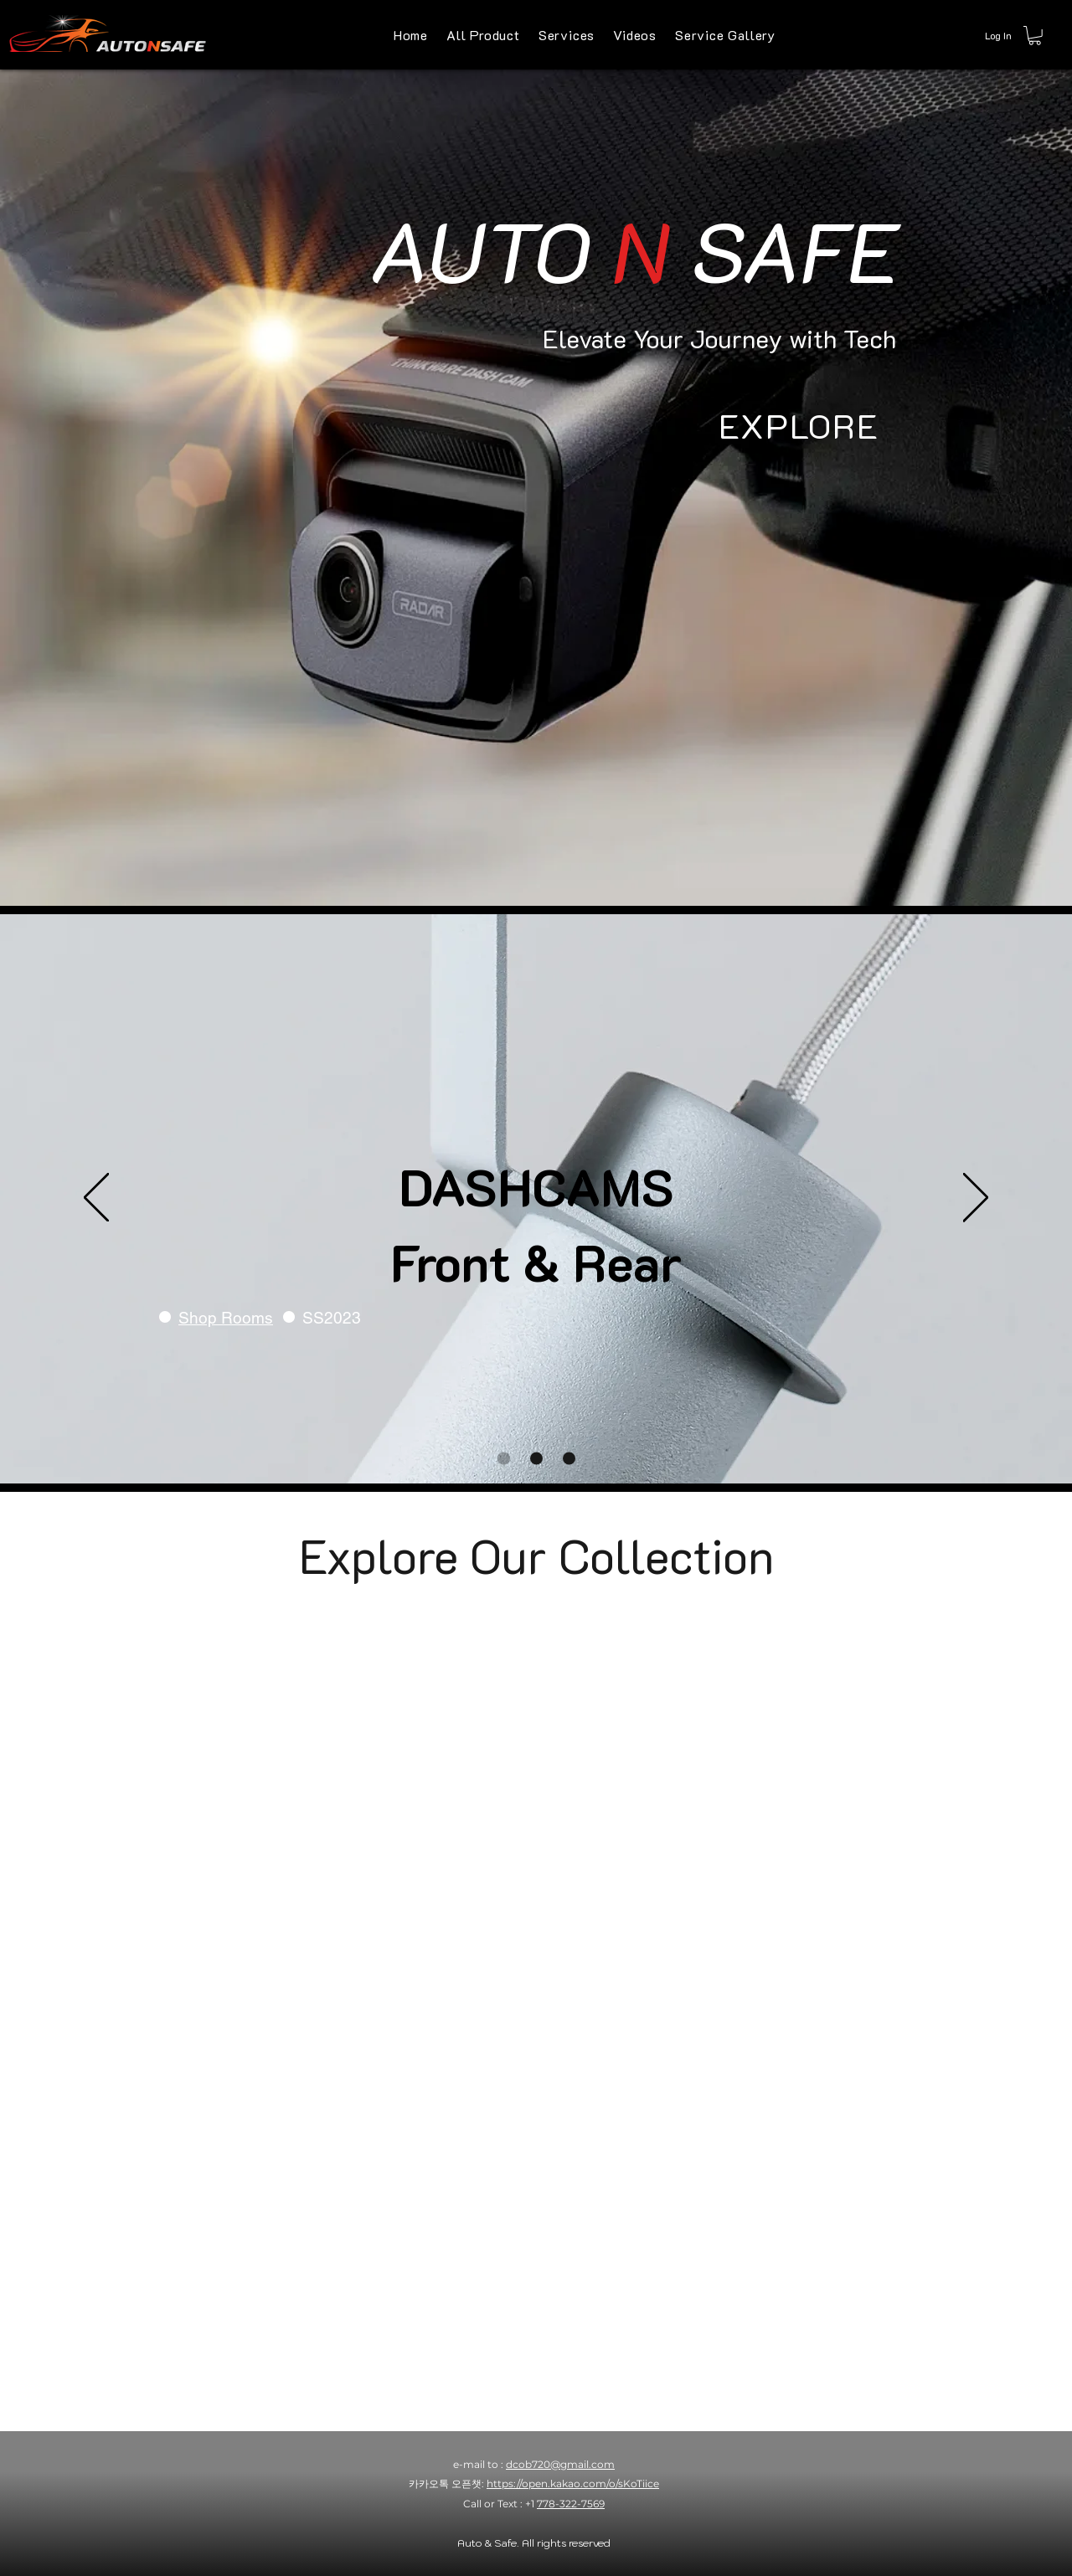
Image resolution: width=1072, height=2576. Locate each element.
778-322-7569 (571, 2503)
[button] (1034, 35)
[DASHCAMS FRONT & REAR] (503, 1458)
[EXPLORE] (799, 425)
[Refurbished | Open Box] (569, 1458)
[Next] (975, 1199)
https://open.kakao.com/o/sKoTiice (573, 2483)
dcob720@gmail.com (560, 2464)
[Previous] (96, 1199)
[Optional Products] (536, 1458)
